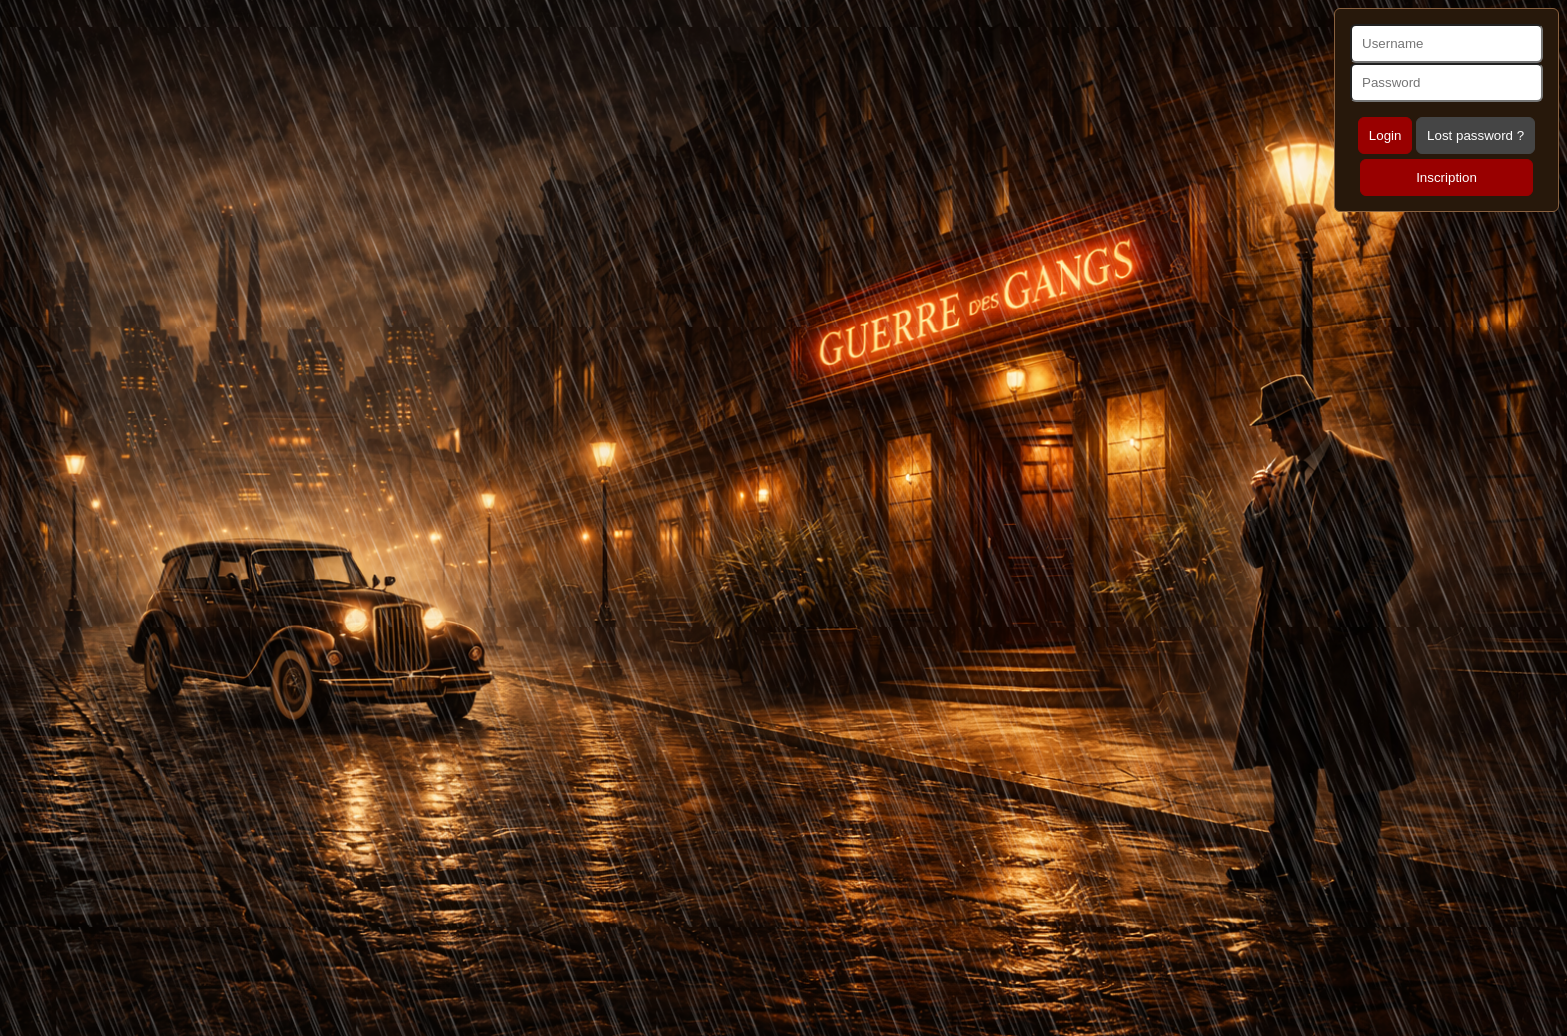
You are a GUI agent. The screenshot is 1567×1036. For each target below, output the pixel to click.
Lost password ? (1475, 135)
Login (1385, 135)
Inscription (1446, 177)
